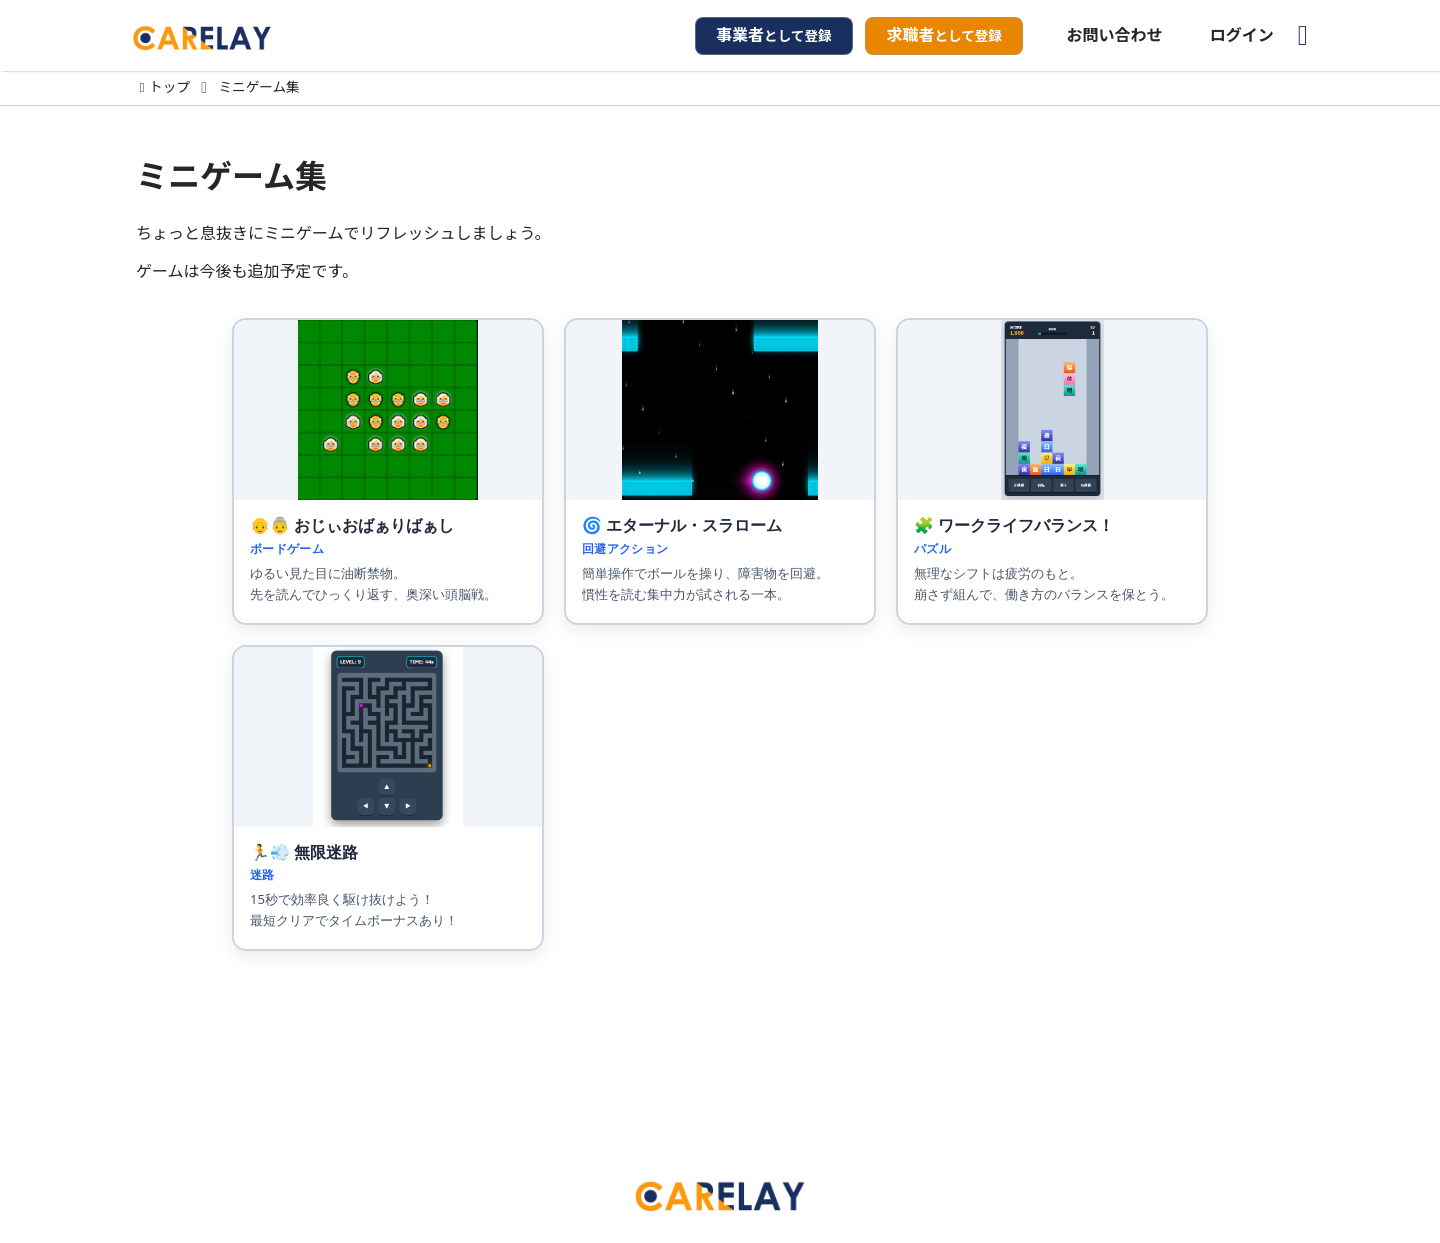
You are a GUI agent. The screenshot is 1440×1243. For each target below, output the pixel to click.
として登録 (774, 35)
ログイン (1242, 35)
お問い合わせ (1115, 35)
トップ (169, 88)
